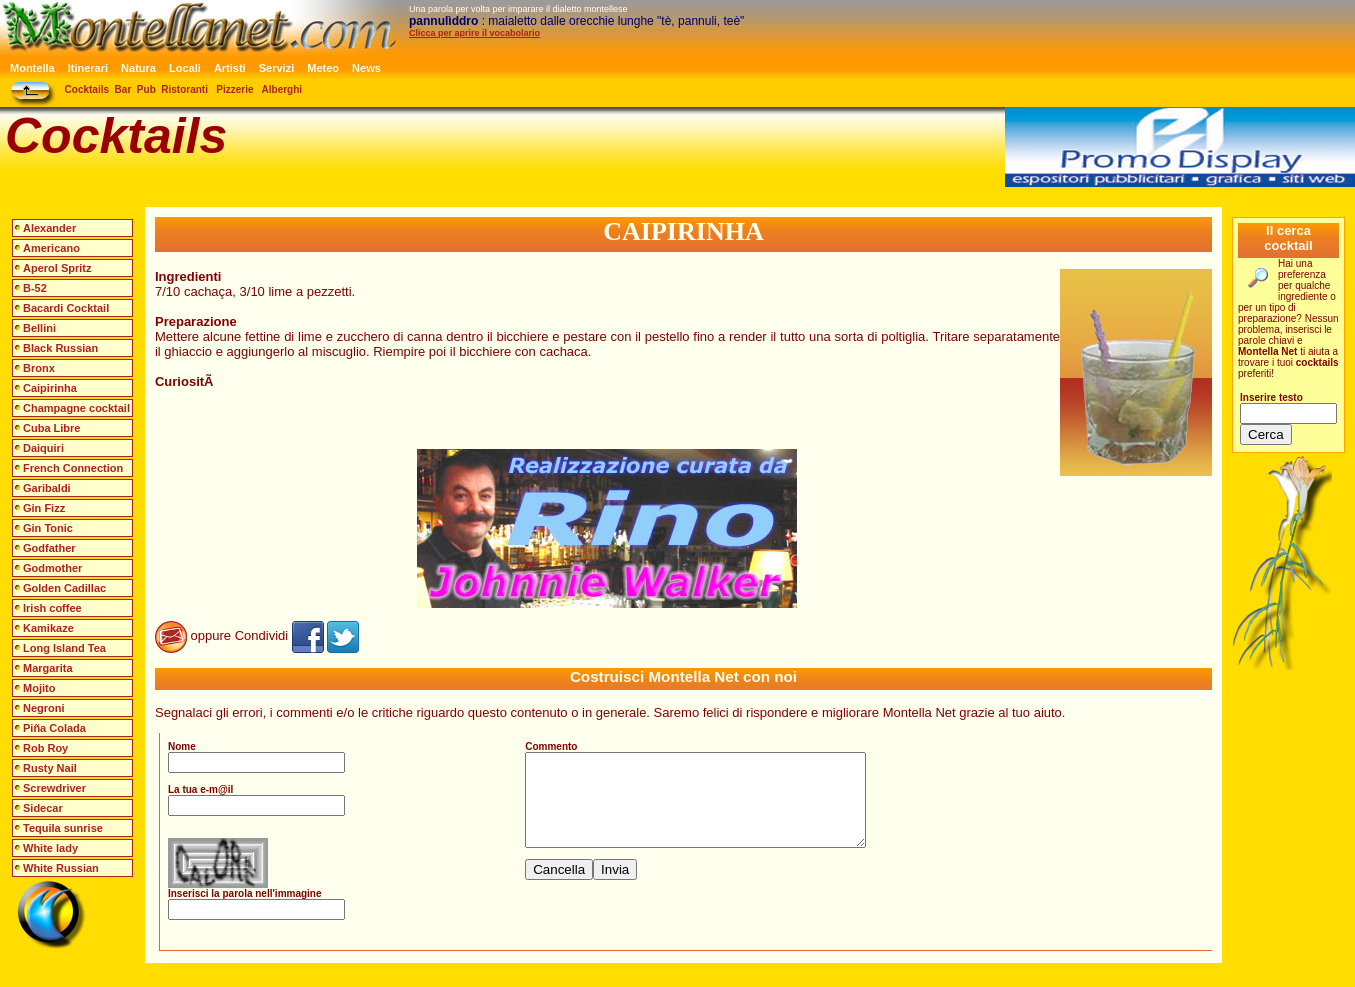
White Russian (61, 868)
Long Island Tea (64, 648)
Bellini (39, 328)
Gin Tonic (48, 528)
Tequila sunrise (63, 828)
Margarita (48, 668)
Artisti (230, 68)
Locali (185, 68)
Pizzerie (234, 89)
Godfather (49, 548)
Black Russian (60, 348)
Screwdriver (54, 788)
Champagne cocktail (76, 408)
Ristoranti (184, 89)
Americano (51, 248)
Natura (138, 68)
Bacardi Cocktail (66, 308)
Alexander (49, 228)
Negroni (44, 708)
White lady (50, 848)
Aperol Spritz (57, 268)
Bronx (39, 368)
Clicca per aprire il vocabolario (474, 33)
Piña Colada (54, 728)
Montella (32, 68)
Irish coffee (52, 608)
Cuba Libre (51, 428)
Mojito (39, 688)
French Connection (73, 468)
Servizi (276, 68)
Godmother (52, 568)
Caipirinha (50, 388)
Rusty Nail (50, 768)
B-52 (35, 288)
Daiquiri (43, 448)
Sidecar (43, 808)
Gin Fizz (44, 508)
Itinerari (88, 68)
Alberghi (282, 89)
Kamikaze (48, 628)
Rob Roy (45, 748)
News (366, 68)
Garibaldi (47, 488)
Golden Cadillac (64, 588)
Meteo (323, 68)
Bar (123, 89)
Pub (146, 89)
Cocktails (87, 89)
